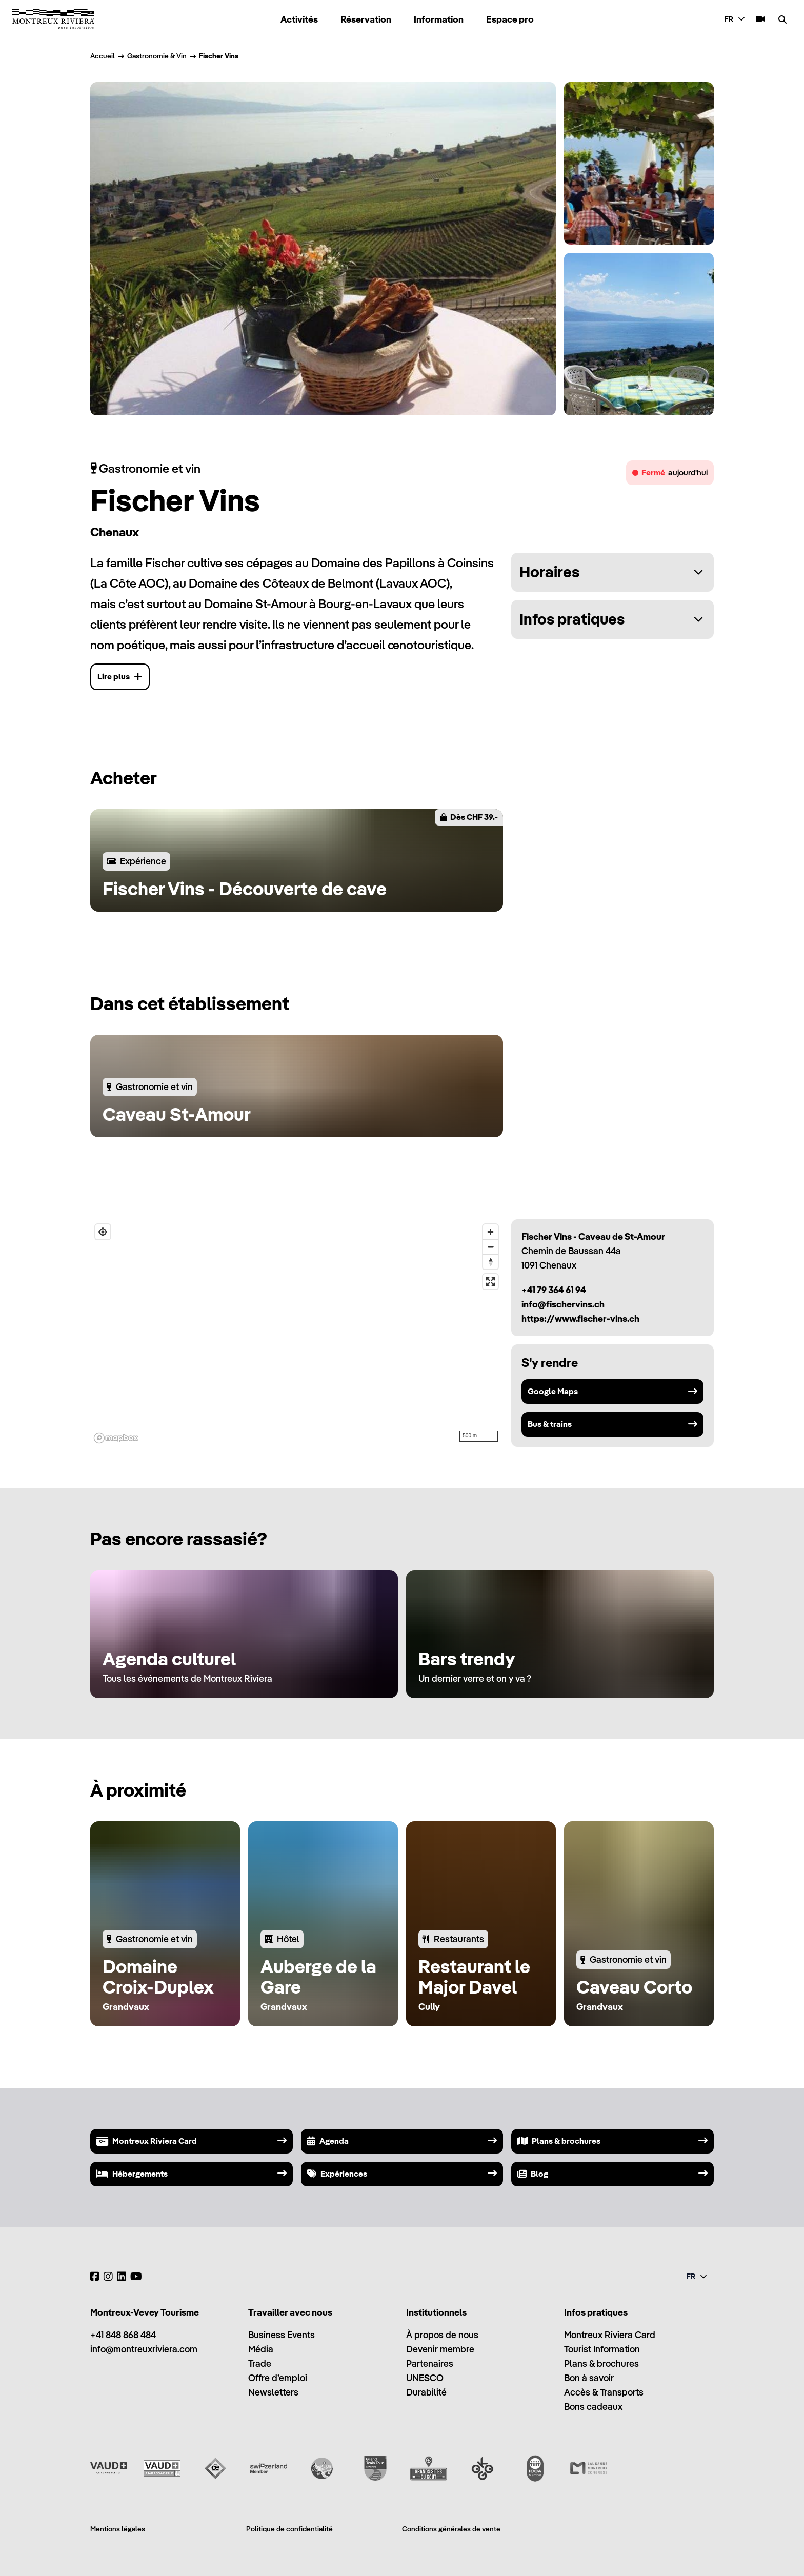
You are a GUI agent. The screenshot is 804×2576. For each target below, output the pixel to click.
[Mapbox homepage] (115, 1438)
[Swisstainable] (322, 2468)
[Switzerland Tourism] (268, 2468)
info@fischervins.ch (563, 1304)
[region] (296, 1333)
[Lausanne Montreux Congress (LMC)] (588, 2468)
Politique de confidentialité (289, 2528)
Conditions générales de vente (451, 2528)
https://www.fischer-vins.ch (580, 1318)
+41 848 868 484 (123, 2335)
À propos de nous (442, 2335)
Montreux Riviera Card (609, 2335)
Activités (299, 19)
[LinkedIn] (121, 2276)
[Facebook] (94, 2276)
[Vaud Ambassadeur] (162, 2468)
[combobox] (735, 19)
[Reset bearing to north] (490, 1261)
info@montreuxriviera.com (143, 2349)
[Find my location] (102, 1231)
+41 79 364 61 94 (553, 1290)
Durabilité (426, 2392)
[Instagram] (108, 2276)
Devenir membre (440, 2349)
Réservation (365, 19)
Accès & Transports (604, 2392)
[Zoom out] (490, 1246)
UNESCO (425, 2378)
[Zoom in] (490, 1231)
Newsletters (273, 2392)
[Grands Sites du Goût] (428, 2468)
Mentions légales (117, 2528)
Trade (259, 2363)
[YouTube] (136, 2276)
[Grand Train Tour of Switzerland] (375, 2468)
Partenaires (429, 2363)
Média (260, 2349)
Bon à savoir (589, 2378)
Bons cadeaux (593, 2406)
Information (439, 19)
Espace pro (510, 19)
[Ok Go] (482, 2468)
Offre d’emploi (277, 2378)
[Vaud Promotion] (108, 2468)
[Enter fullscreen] (490, 1281)
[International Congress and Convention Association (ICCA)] (535, 2468)
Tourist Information (602, 2349)
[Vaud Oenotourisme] (215, 2468)
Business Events (281, 2335)
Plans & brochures (601, 2363)
